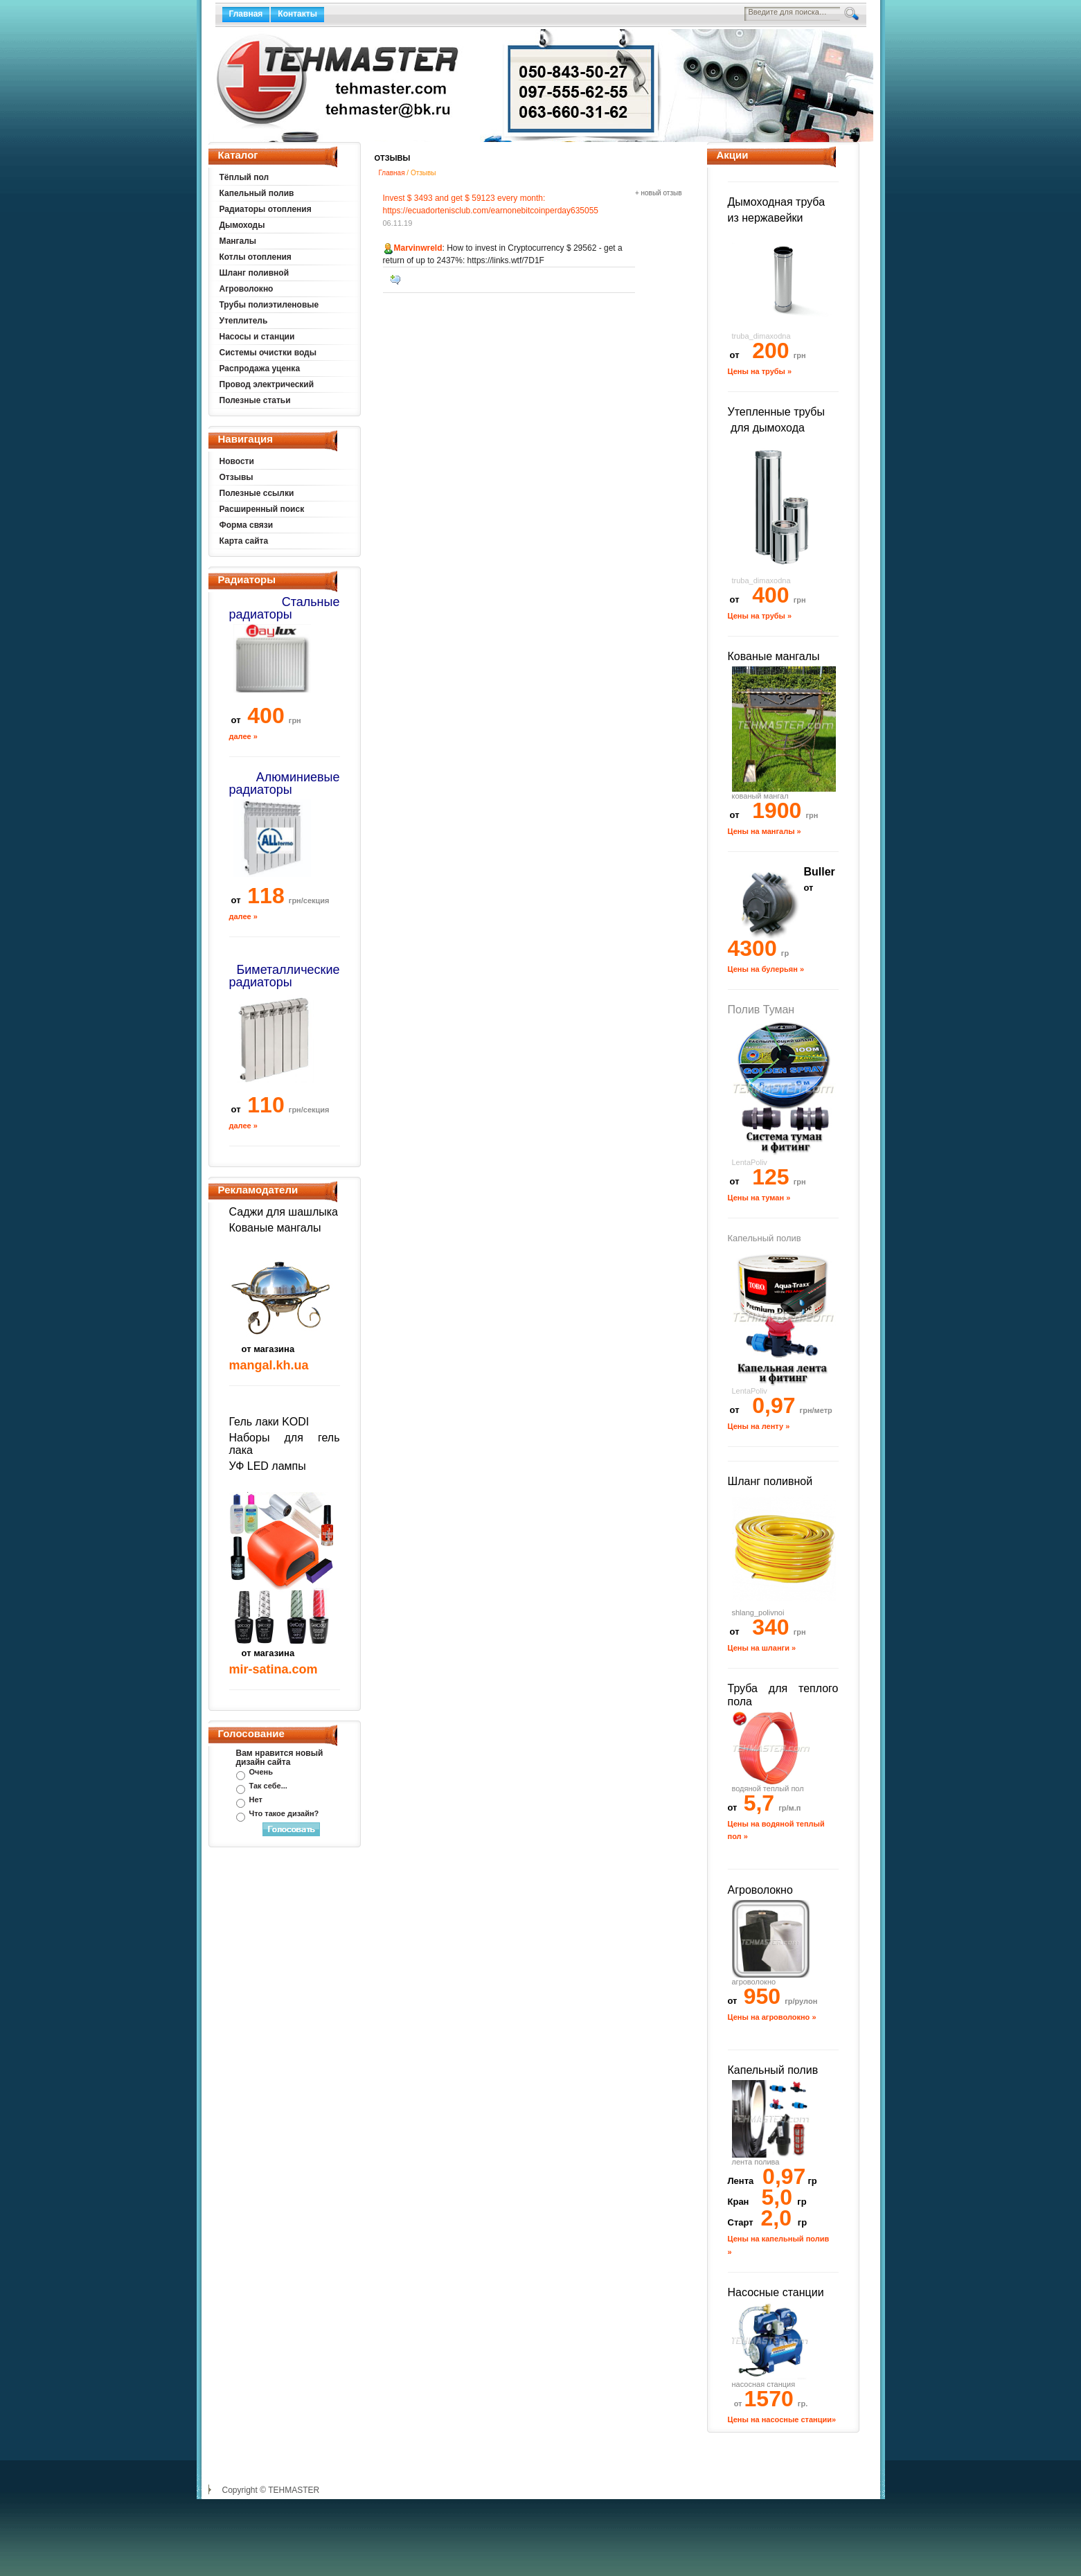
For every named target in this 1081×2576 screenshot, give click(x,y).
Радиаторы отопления (266, 209)
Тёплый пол (244, 177)
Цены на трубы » (760, 371)
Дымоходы (242, 225)
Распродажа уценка (260, 368)
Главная (246, 14)
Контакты (297, 14)
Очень (261, 1772)
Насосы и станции (257, 336)
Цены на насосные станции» (782, 2419)
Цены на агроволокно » (772, 2017)
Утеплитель (244, 321)
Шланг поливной (254, 273)
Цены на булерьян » (766, 969)
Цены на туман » (759, 1197)
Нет (255, 1799)
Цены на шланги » (762, 1648)
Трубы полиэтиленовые (269, 305)
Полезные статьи (255, 400)
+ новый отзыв (658, 193)
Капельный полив (257, 193)
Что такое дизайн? (284, 1813)
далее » (243, 736)
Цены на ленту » (759, 1426)
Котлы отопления (256, 257)
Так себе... (268, 1786)
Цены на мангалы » (764, 831)
